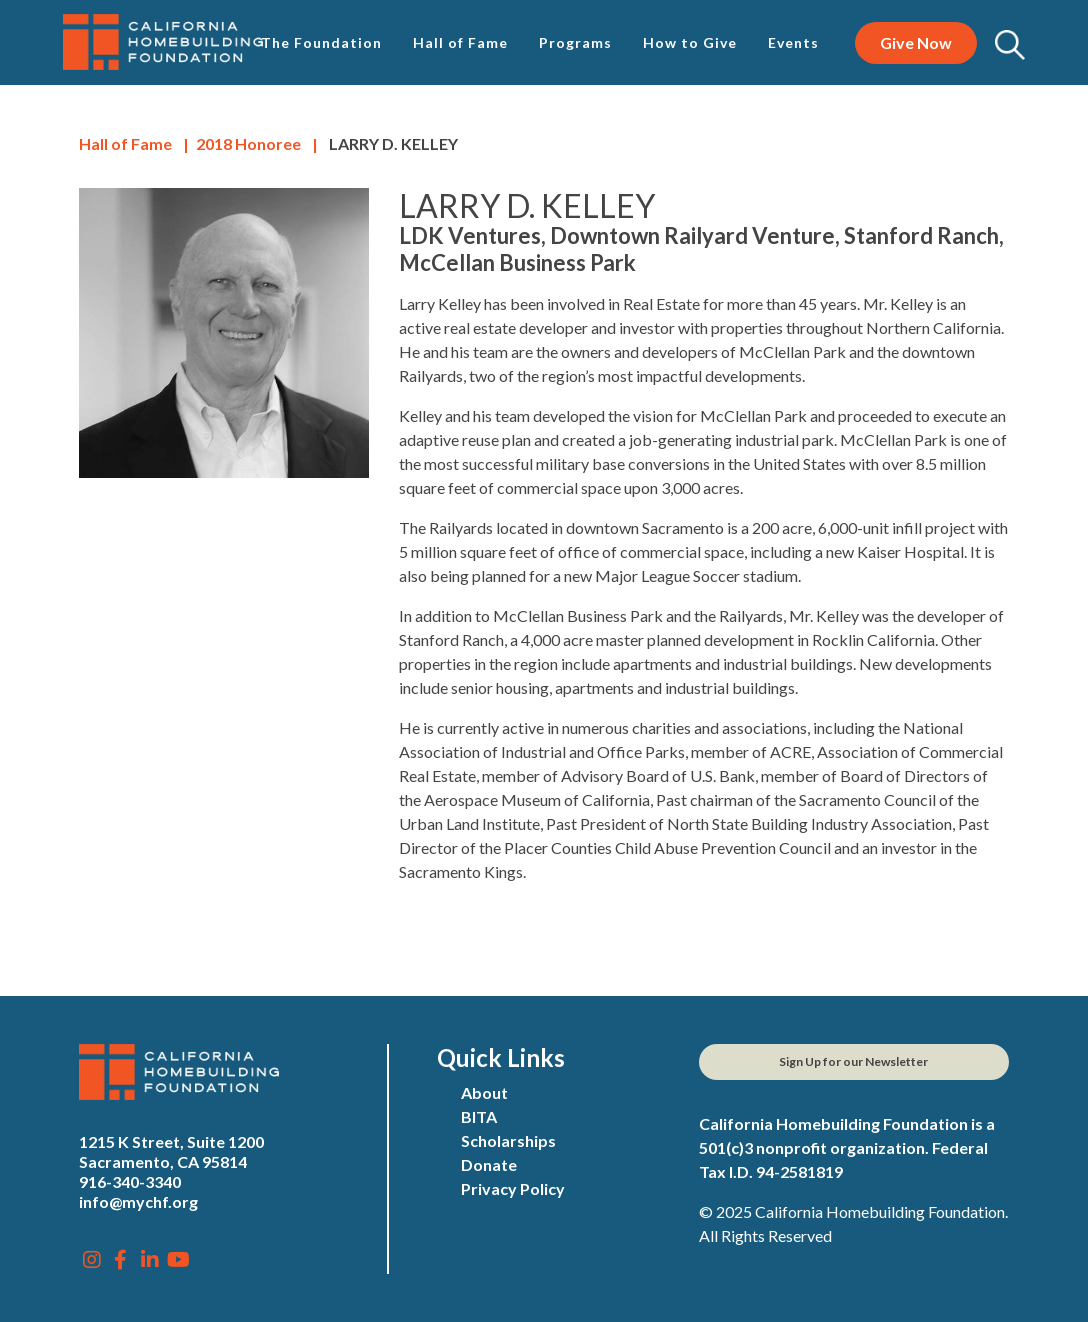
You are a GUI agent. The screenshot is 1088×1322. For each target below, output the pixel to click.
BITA (479, 1116)
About (484, 1092)
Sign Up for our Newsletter (853, 1061)
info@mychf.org (138, 1201)
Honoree (248, 143)
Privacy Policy (513, 1188)
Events (793, 42)
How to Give (690, 42)
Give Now (916, 42)
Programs (575, 42)
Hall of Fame (460, 42)
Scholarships (508, 1140)
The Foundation (321, 42)
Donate (489, 1164)
